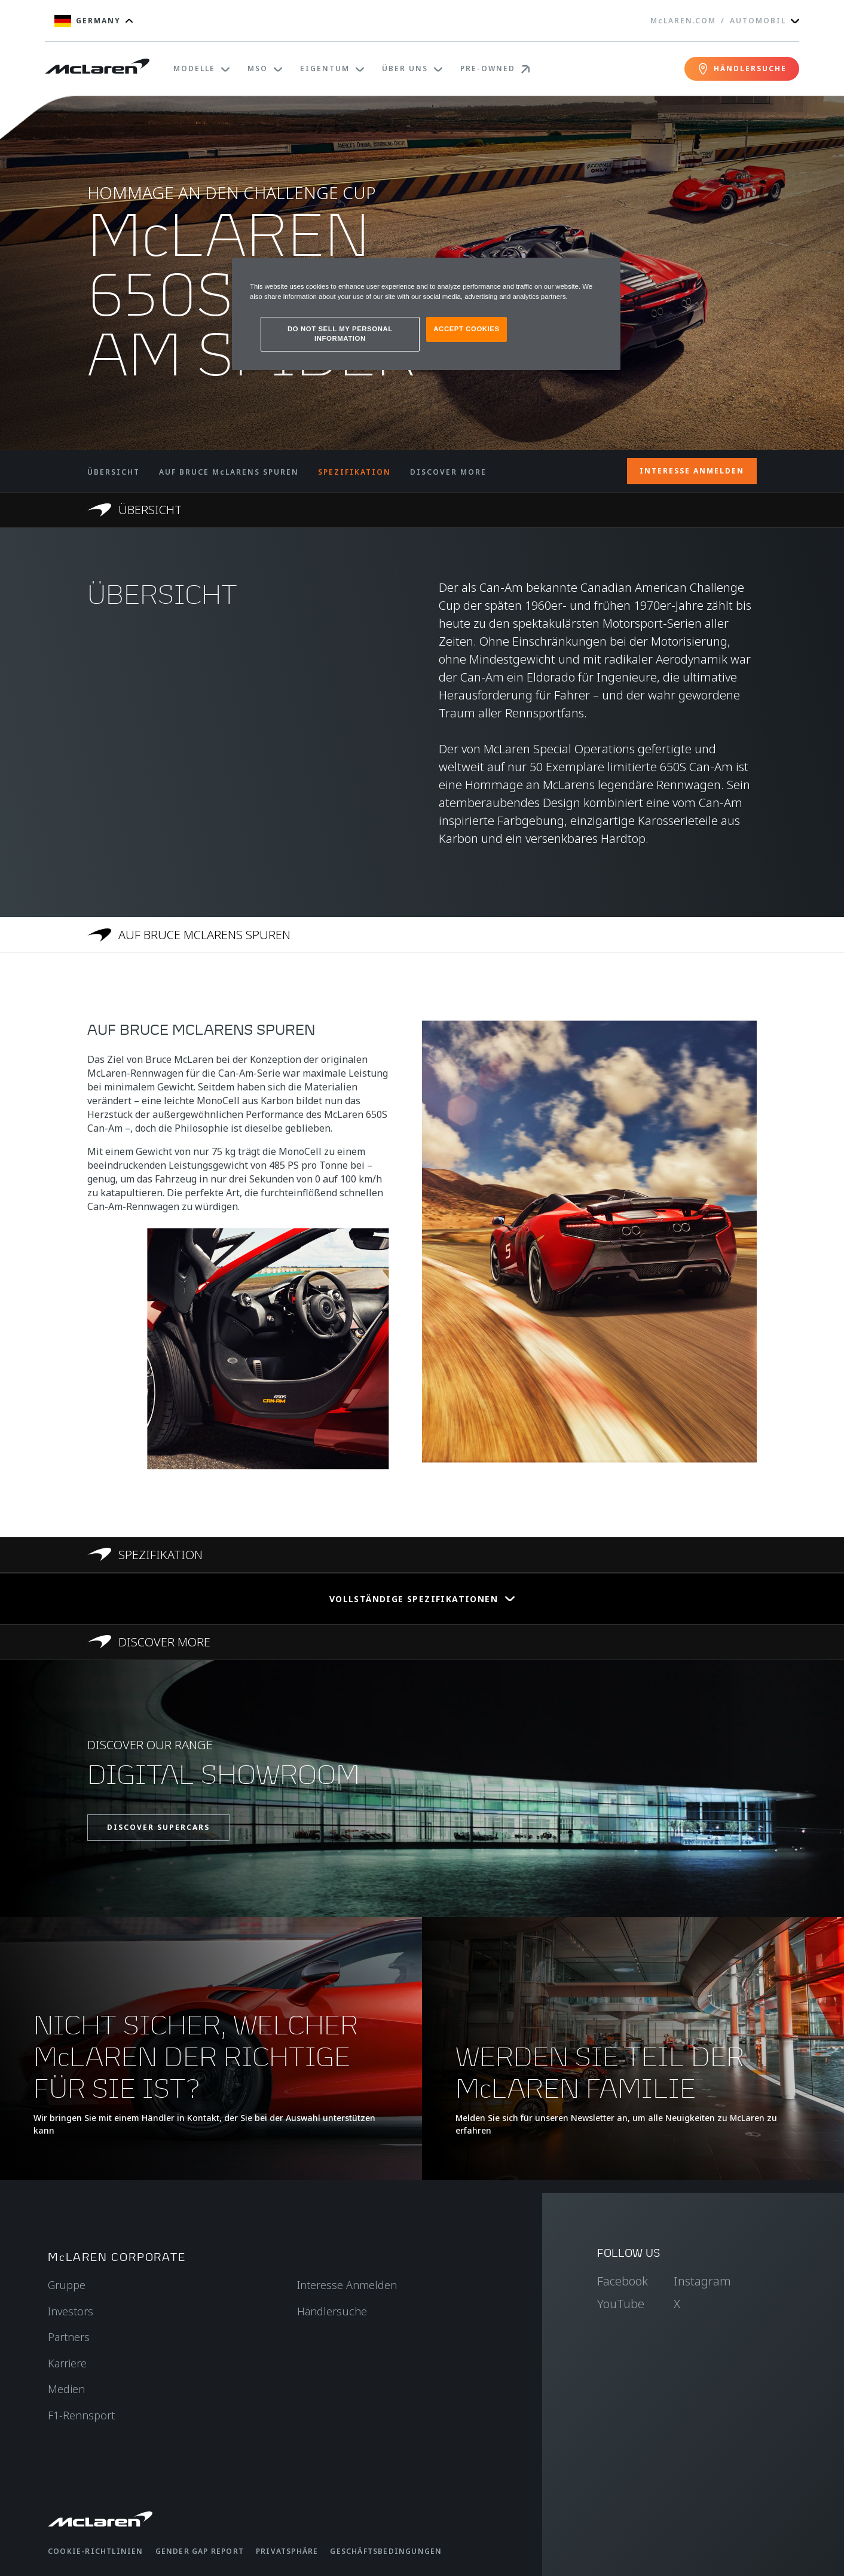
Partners (69, 2337)
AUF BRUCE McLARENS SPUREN (229, 472)
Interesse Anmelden (347, 2285)
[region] (426, 314)
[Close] (604, 272)
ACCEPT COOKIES (466, 328)
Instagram (702, 2281)
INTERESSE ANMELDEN (692, 471)
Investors (70, 2311)
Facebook (622, 2281)
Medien (66, 2389)
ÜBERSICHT (113, 472)
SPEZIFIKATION (354, 472)
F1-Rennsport (81, 2415)
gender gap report (199, 2551)
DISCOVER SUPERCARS (158, 1827)
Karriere (67, 2363)
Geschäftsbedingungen (386, 2551)
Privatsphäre (287, 2551)
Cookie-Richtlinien (95, 2551)
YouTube (620, 2304)
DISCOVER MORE (448, 472)
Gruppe (66, 2285)
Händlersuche (332, 2311)
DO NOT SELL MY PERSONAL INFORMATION (340, 333)
